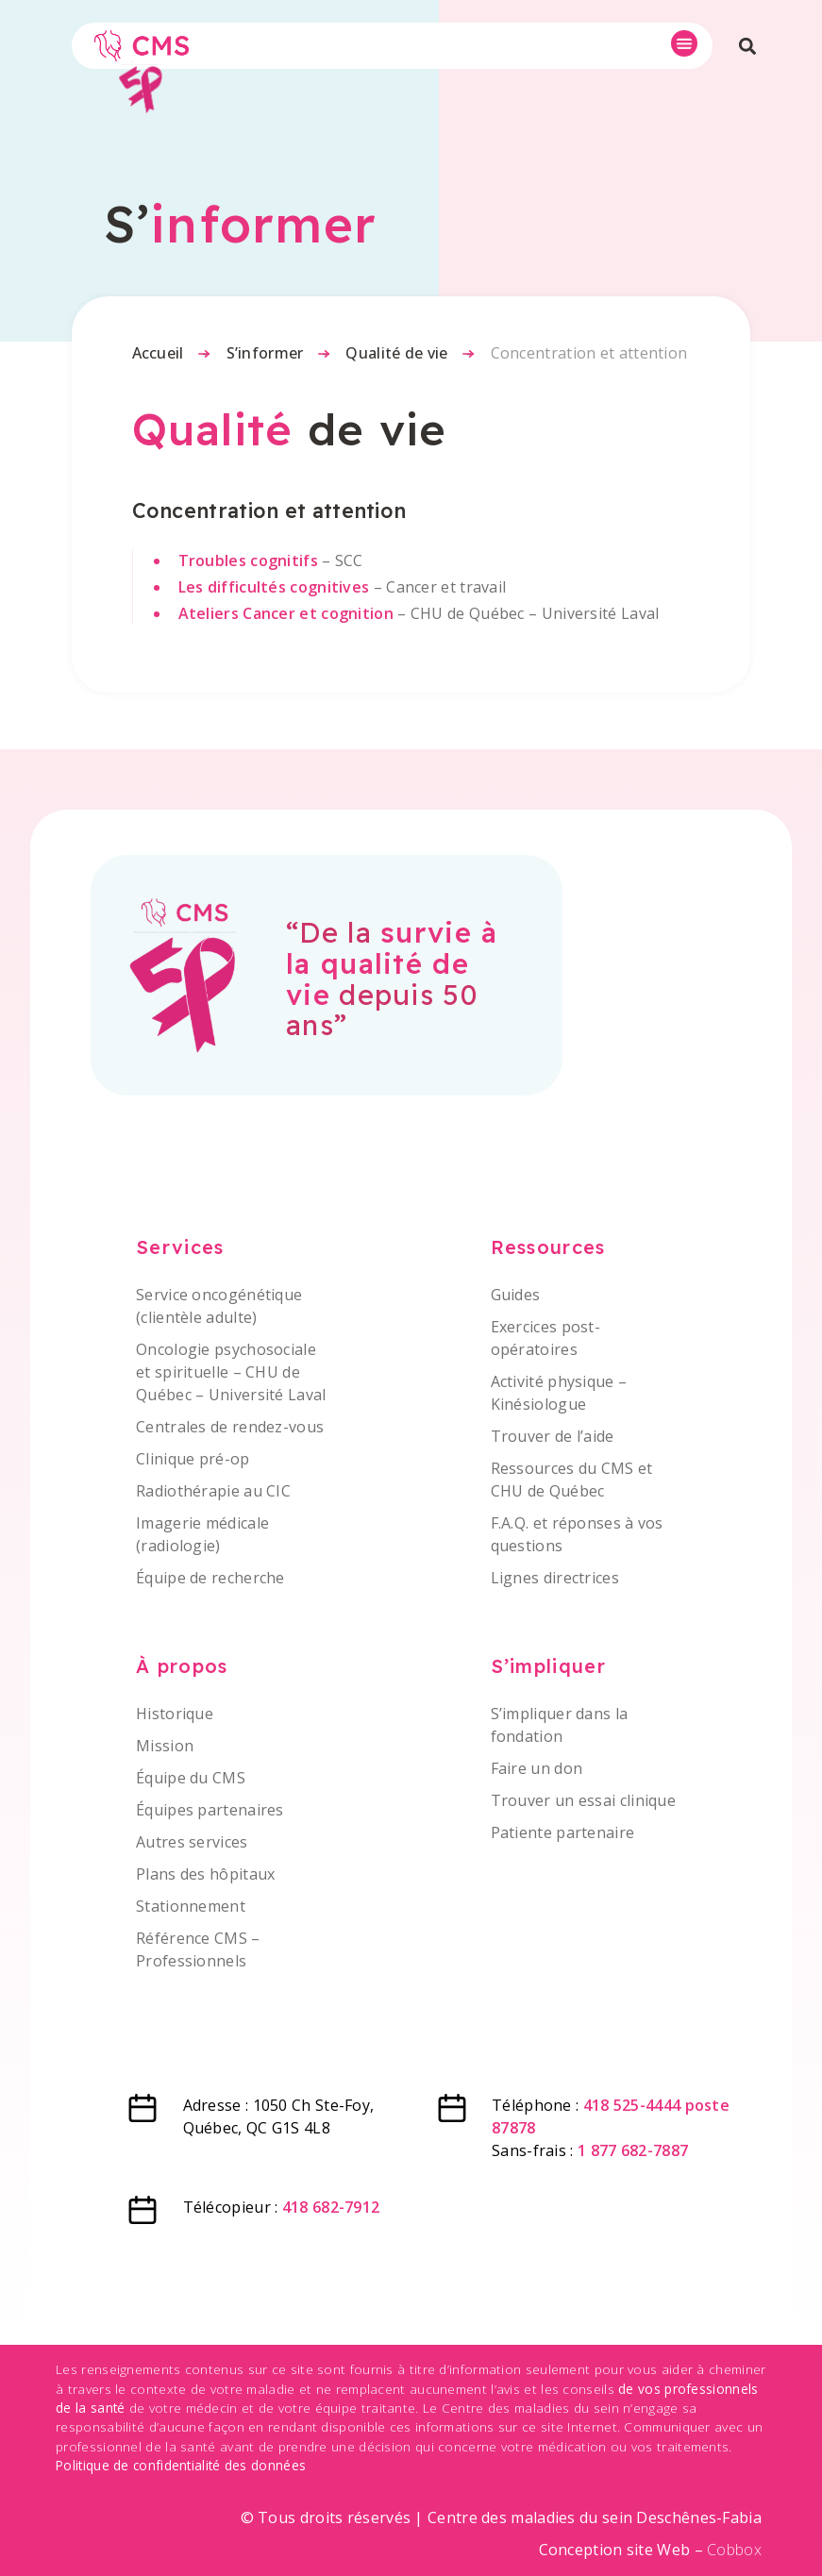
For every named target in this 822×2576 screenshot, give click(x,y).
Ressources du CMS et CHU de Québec (572, 1479)
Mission (164, 1745)
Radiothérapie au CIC (213, 1490)
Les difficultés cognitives (274, 587)
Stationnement (190, 1906)
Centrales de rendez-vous (230, 1426)
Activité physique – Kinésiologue (559, 1392)
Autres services (192, 1842)
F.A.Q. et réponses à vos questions (577, 1534)
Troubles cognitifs (248, 560)
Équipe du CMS (190, 1777)
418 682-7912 (331, 2207)
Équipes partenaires (210, 1809)
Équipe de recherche (210, 1577)
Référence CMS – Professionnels (198, 1949)
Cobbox (734, 2549)
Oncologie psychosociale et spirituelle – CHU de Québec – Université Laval (231, 1372)
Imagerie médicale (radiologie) (202, 1534)
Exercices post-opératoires (546, 1338)
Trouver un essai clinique (584, 1800)
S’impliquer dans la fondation (560, 1725)
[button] (684, 43)
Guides (516, 1294)
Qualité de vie (396, 353)
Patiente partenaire (563, 1832)
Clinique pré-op (193, 1458)
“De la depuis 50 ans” (392, 978)
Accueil (158, 353)
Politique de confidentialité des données (181, 2465)
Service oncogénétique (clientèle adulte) (219, 1306)
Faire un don (537, 1768)
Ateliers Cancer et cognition (286, 613)
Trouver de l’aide (552, 1436)
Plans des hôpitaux (205, 1874)
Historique (174, 1713)
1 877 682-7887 (633, 2150)
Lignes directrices (555, 1577)
